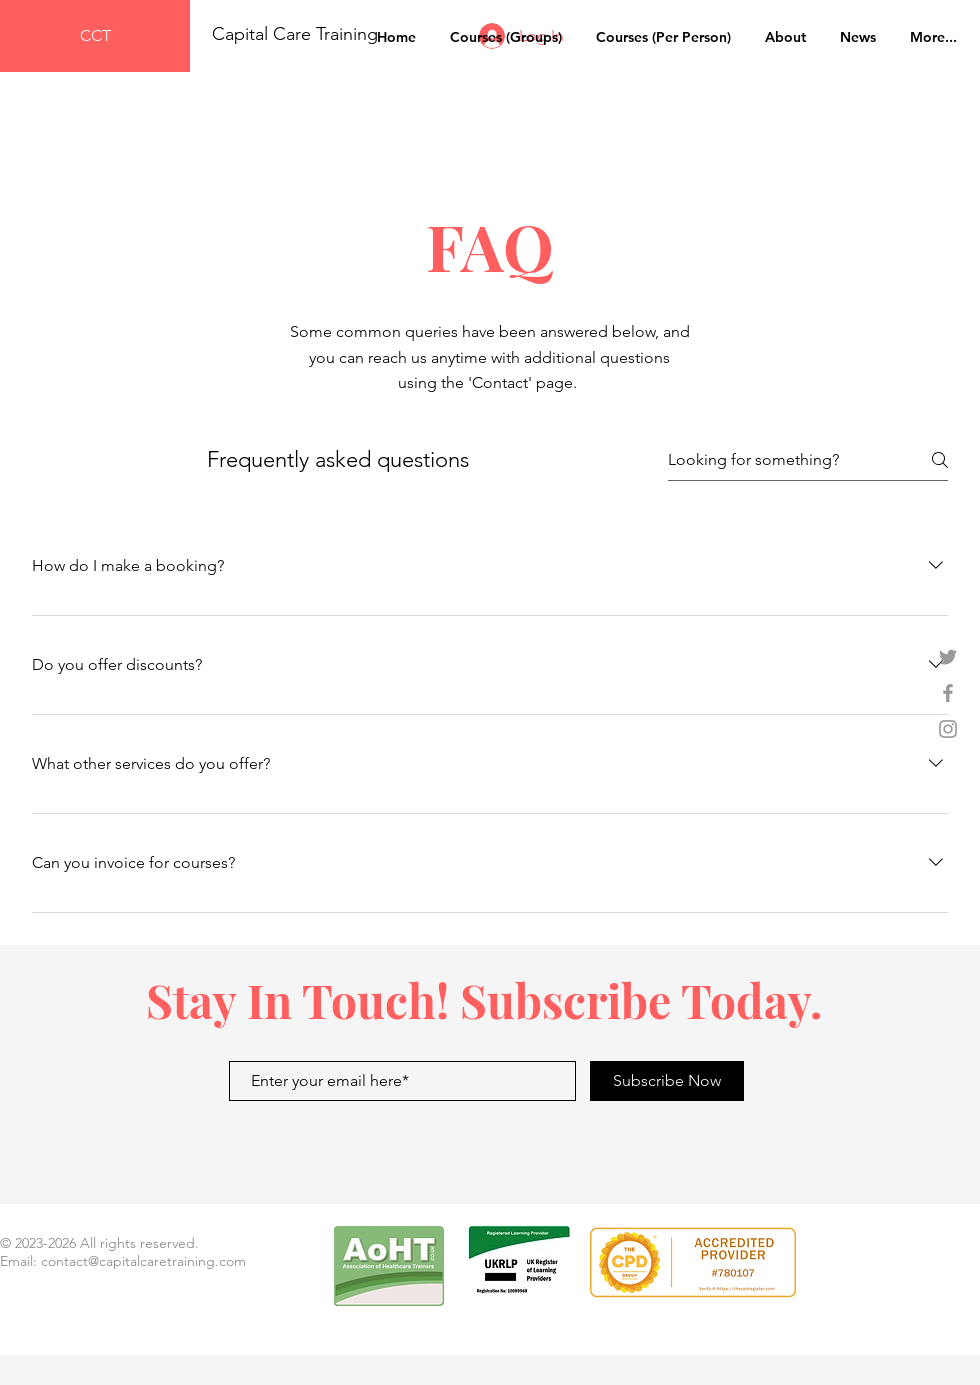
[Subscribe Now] (667, 1081)
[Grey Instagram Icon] (948, 729)
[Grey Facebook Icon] (948, 693)
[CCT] (95, 36)
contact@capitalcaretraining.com (143, 1261)
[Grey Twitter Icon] (948, 657)
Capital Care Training (297, 34)
